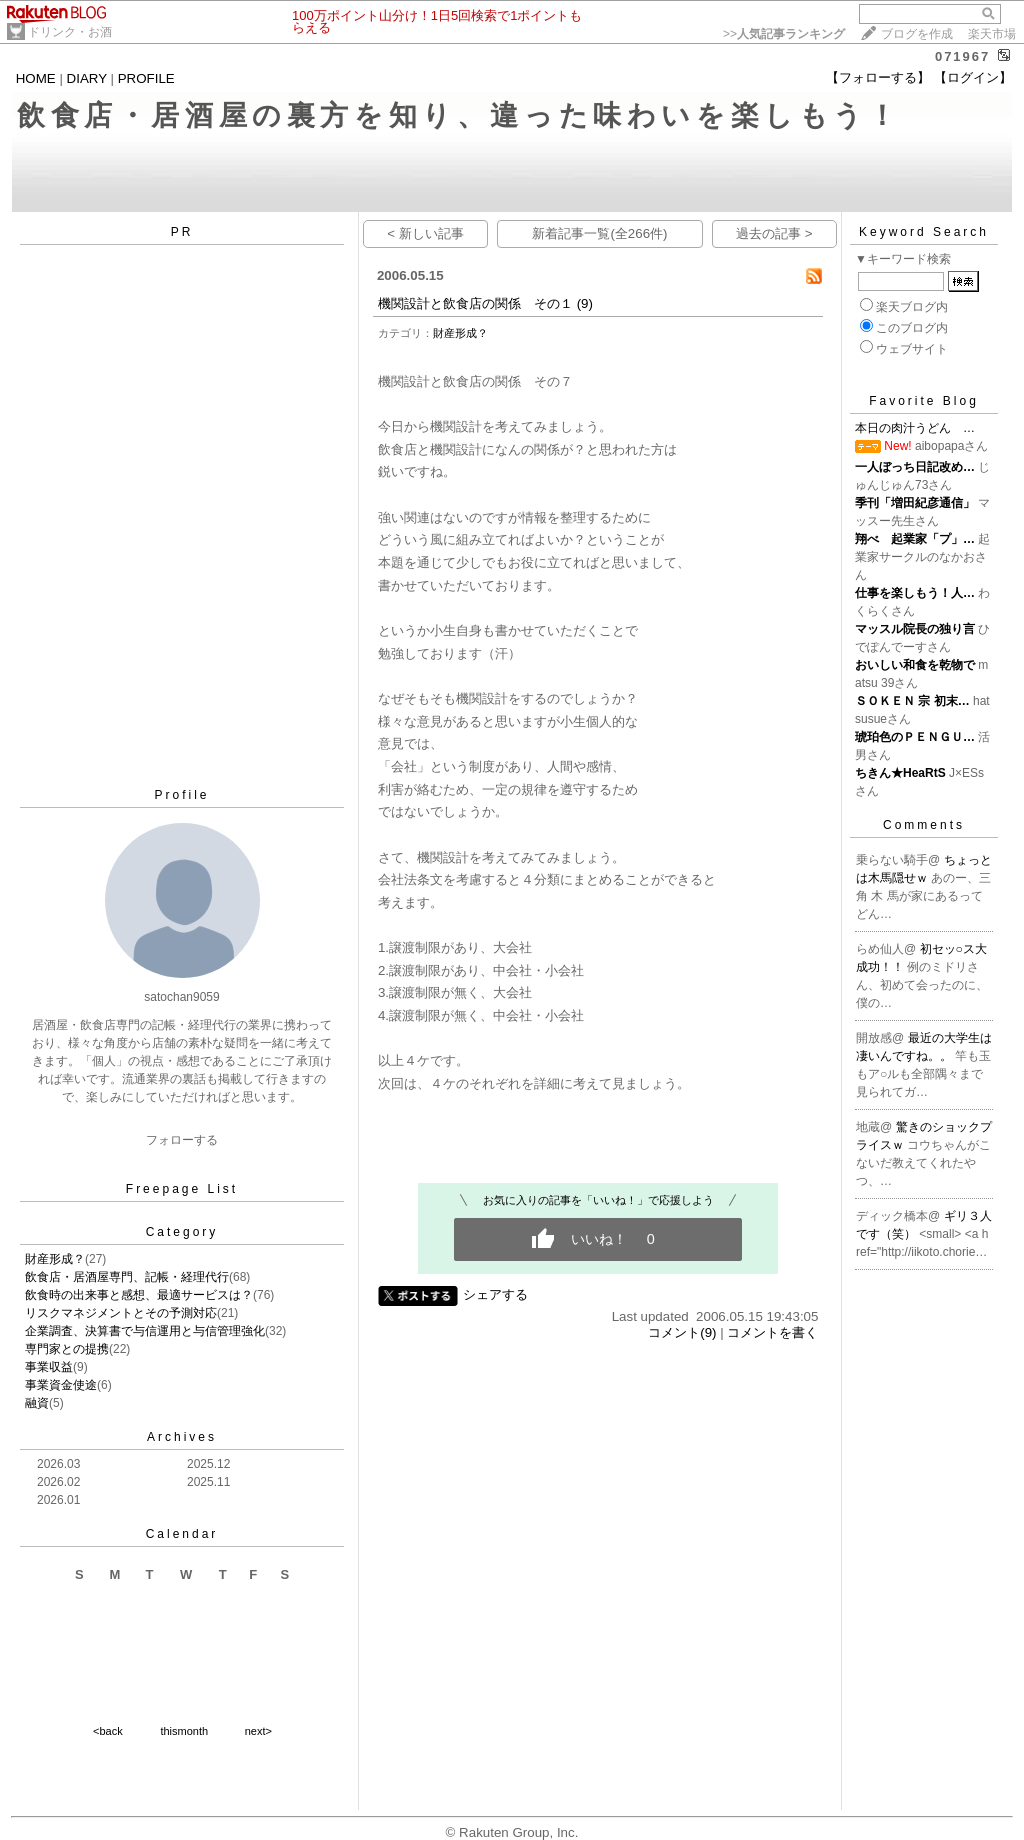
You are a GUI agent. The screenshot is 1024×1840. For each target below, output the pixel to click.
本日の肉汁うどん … (915, 428)
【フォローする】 (878, 77)
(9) (585, 303)
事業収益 (49, 1367)
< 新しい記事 (425, 233)
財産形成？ (55, 1259)
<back (108, 1731)
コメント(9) (682, 1332)
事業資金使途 (61, 1385)
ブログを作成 (917, 34)
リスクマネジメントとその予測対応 (121, 1313)
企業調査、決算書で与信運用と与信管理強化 (145, 1331)
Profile (181, 795)
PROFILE (146, 78)
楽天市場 (992, 34)
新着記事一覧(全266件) (599, 233)
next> (258, 1731)
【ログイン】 (973, 77)
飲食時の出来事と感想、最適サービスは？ (139, 1295)
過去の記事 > (774, 233)
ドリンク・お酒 (70, 32)
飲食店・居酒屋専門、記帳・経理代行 (127, 1277)
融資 (37, 1403)
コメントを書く (772, 1332)
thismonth (184, 1731)
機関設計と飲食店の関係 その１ (475, 303)
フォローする (182, 1140)
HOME (36, 78)
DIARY (87, 78)
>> (784, 34)
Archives (182, 1437)
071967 (962, 56)
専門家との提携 (67, 1349)
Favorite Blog (924, 401)
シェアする (495, 1294)
